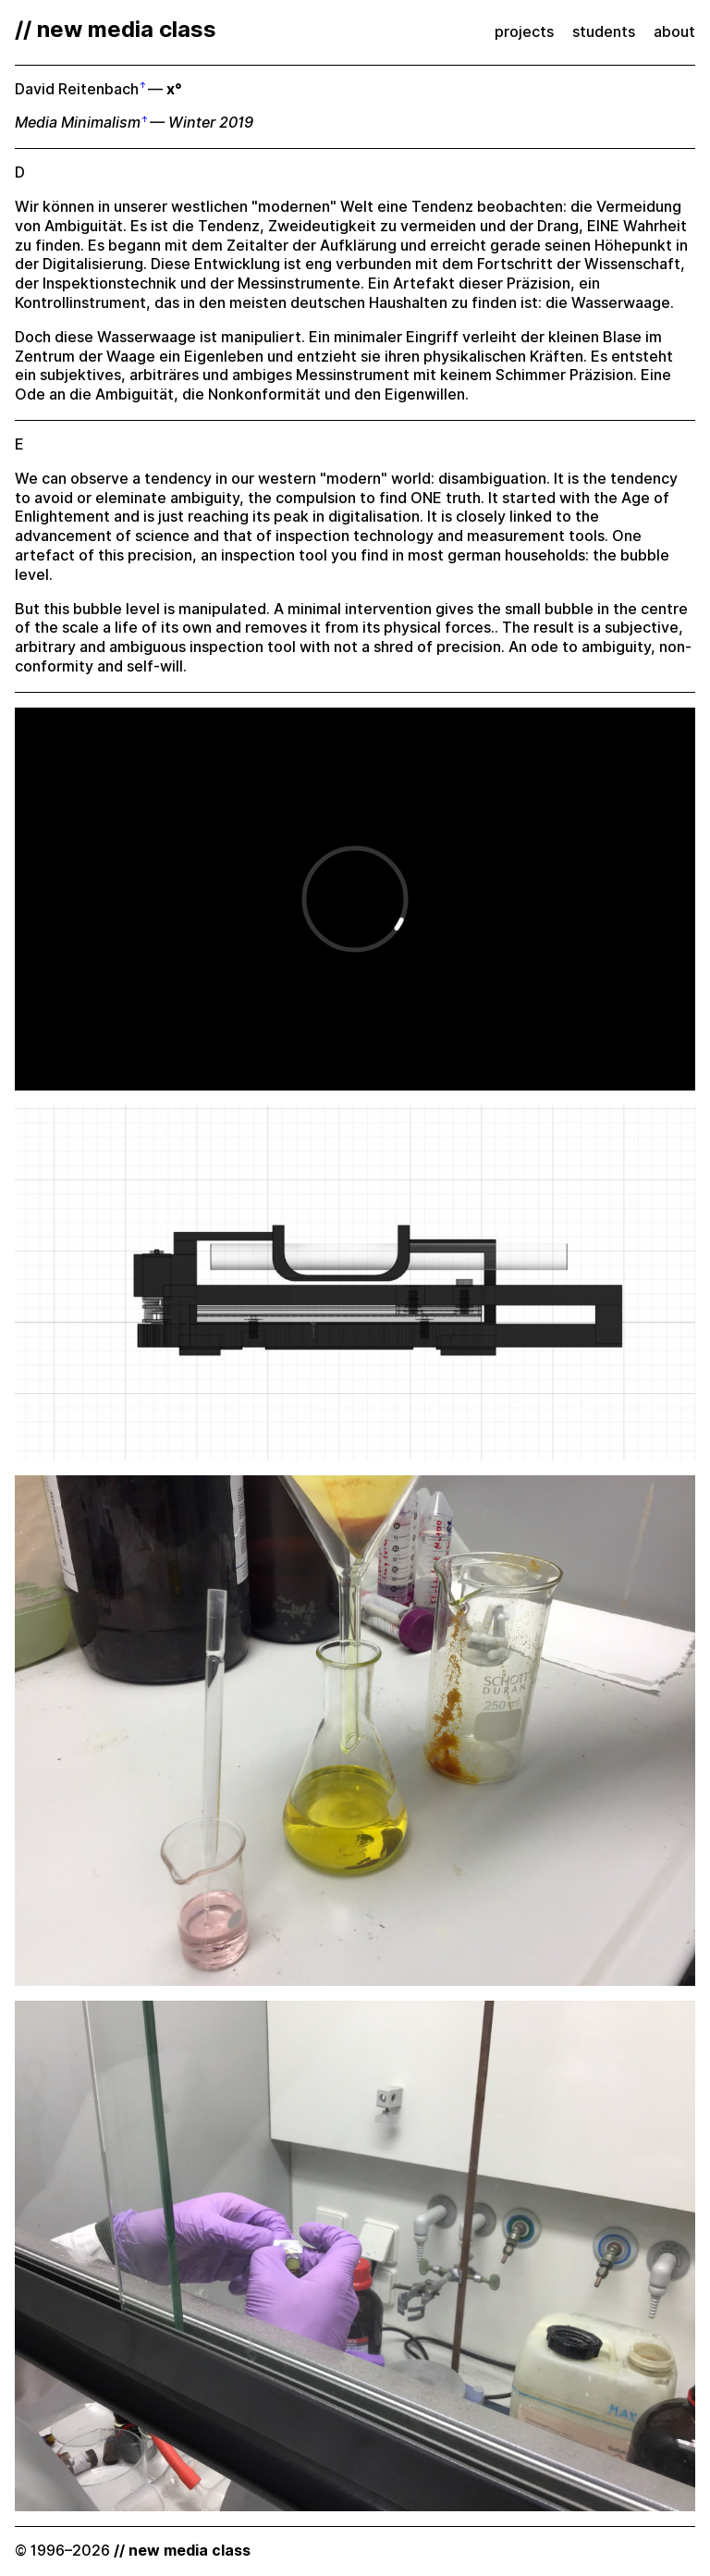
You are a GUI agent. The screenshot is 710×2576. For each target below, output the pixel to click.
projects (524, 32)
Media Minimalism (78, 122)
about (674, 32)
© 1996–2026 (133, 2550)
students (603, 32)
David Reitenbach (77, 89)
